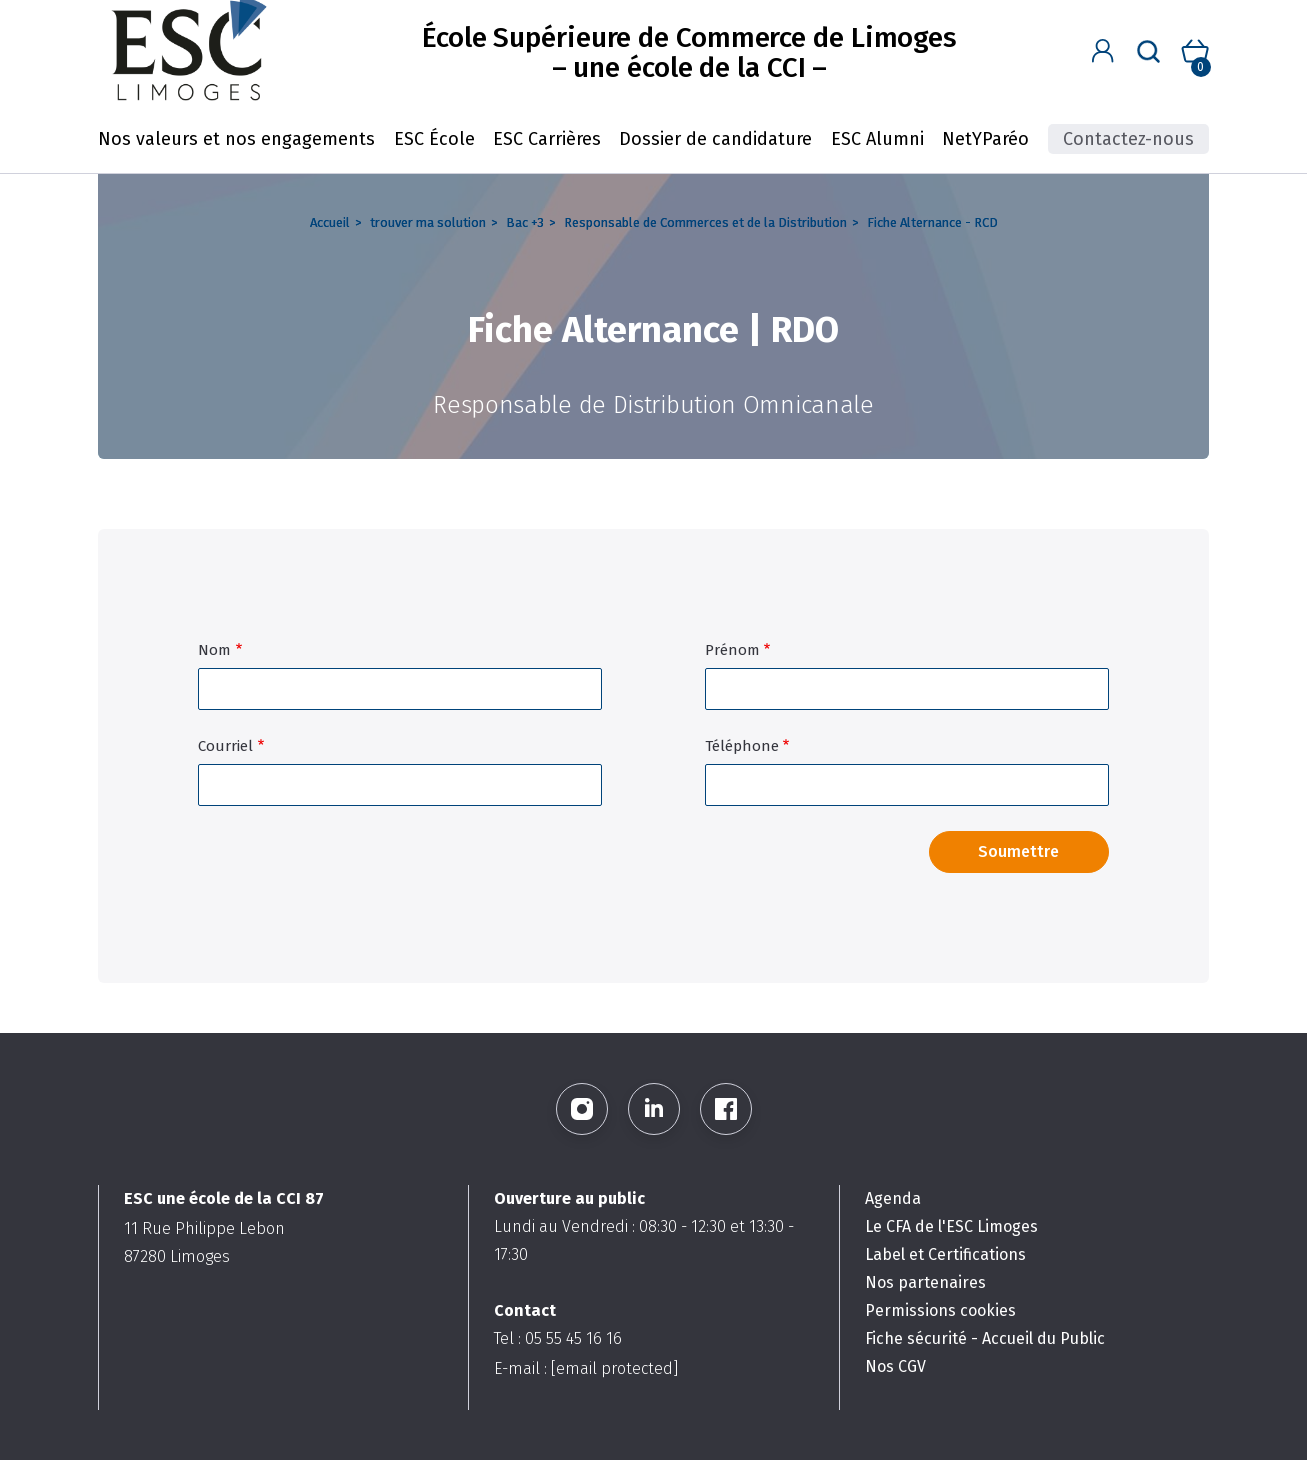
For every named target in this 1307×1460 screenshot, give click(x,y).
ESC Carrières (547, 139)
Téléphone (742, 746)
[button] (1103, 51)
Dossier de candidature (715, 139)
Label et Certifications (945, 1254)
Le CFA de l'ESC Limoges (951, 1226)
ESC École (434, 139)
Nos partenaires (925, 1282)
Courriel (225, 746)
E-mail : (586, 1368)
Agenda (893, 1198)
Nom (214, 650)
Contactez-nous (1128, 139)
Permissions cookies (940, 1310)
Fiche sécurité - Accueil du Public (985, 1338)
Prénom (732, 650)
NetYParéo (985, 139)
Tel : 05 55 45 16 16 (558, 1338)
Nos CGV (895, 1366)
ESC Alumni (877, 139)
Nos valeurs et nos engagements (236, 139)
